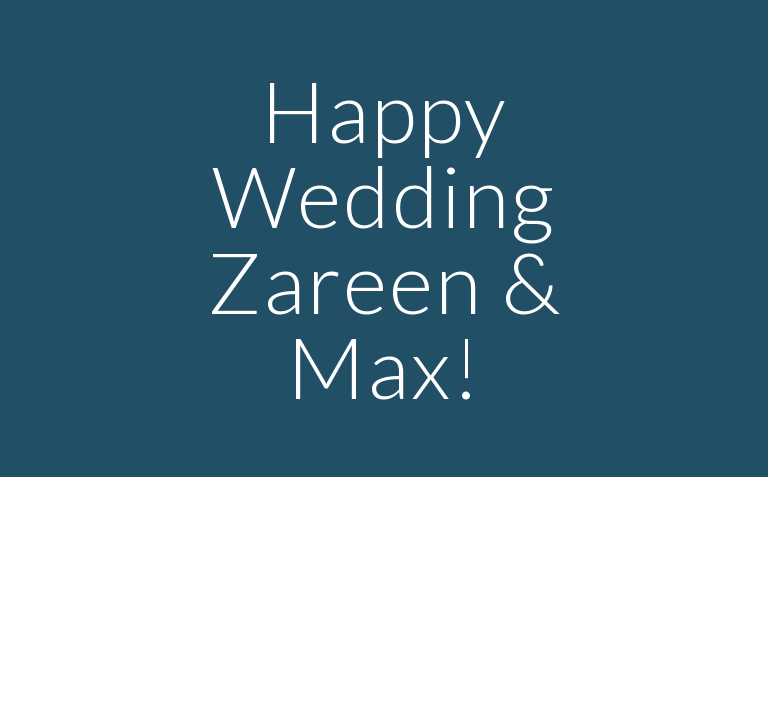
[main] (383, 238)
